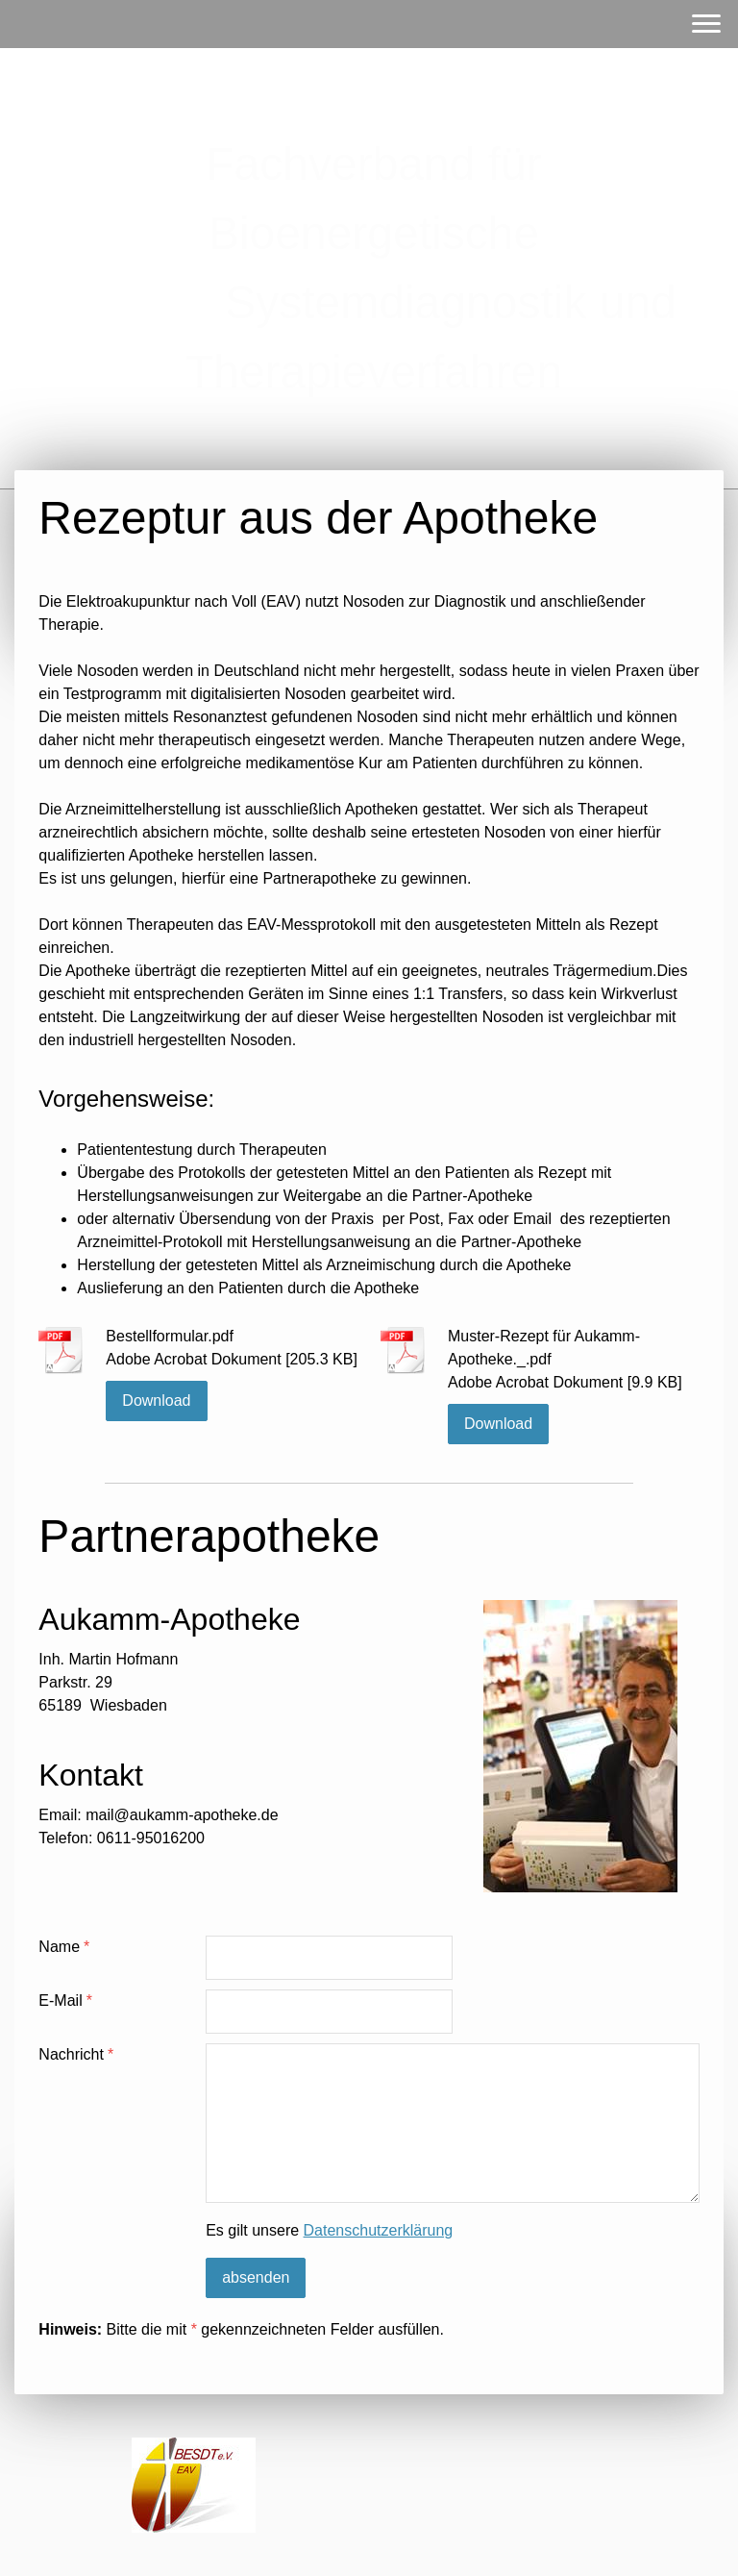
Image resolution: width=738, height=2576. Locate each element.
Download (156, 1400)
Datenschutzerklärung (379, 2230)
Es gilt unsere (329, 2230)
